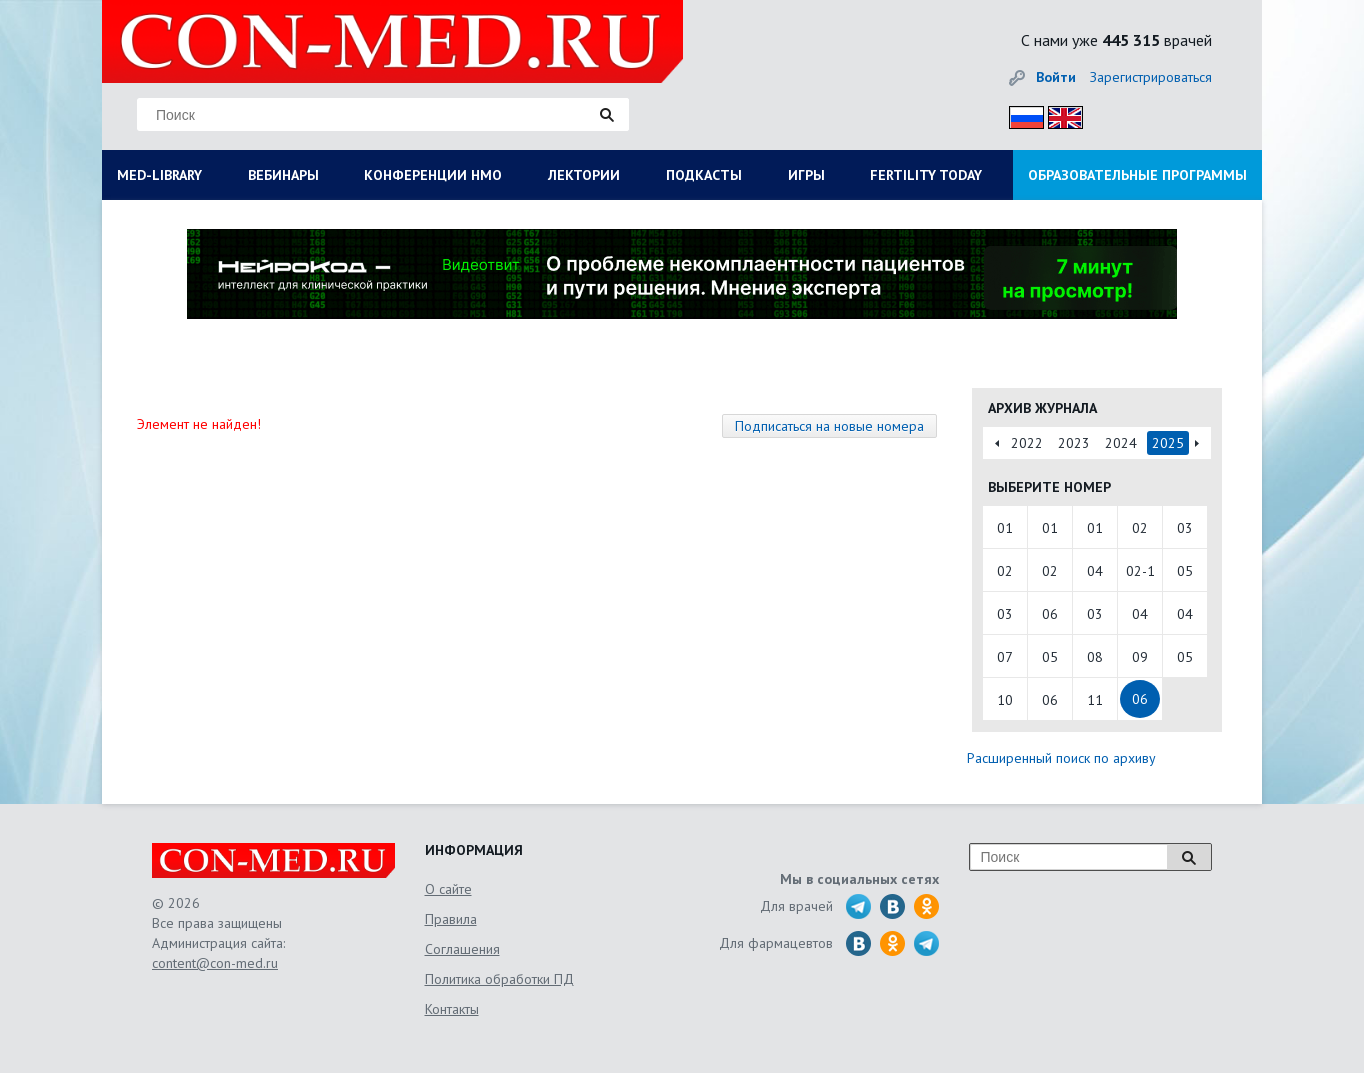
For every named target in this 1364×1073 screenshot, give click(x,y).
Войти (1056, 77)
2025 (1168, 443)
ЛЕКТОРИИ (584, 175)
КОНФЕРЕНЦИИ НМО (433, 175)
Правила (451, 919)
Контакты (452, 1009)
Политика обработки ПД (499, 979)
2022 (1027, 443)
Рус (1020, 114)
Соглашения (462, 949)
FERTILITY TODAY (926, 175)
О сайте (448, 889)
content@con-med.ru (215, 963)
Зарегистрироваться (1151, 77)
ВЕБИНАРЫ (283, 175)
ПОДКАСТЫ (704, 175)
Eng (1060, 114)
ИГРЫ (806, 175)
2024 (1121, 443)
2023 (1074, 443)
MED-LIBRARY (159, 175)
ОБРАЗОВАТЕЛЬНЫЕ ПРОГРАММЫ (1137, 175)
